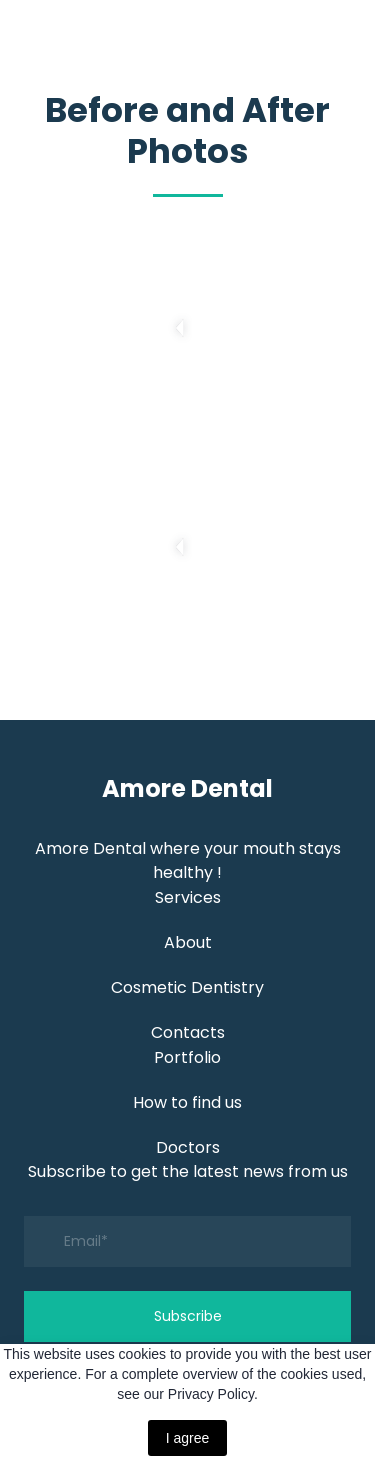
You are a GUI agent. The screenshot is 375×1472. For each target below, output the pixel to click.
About (188, 942)
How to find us (187, 1102)
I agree (188, 1438)
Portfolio (187, 1057)
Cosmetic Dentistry (187, 987)
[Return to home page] (187, 788)
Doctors (188, 1147)
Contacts (188, 1032)
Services (188, 897)
